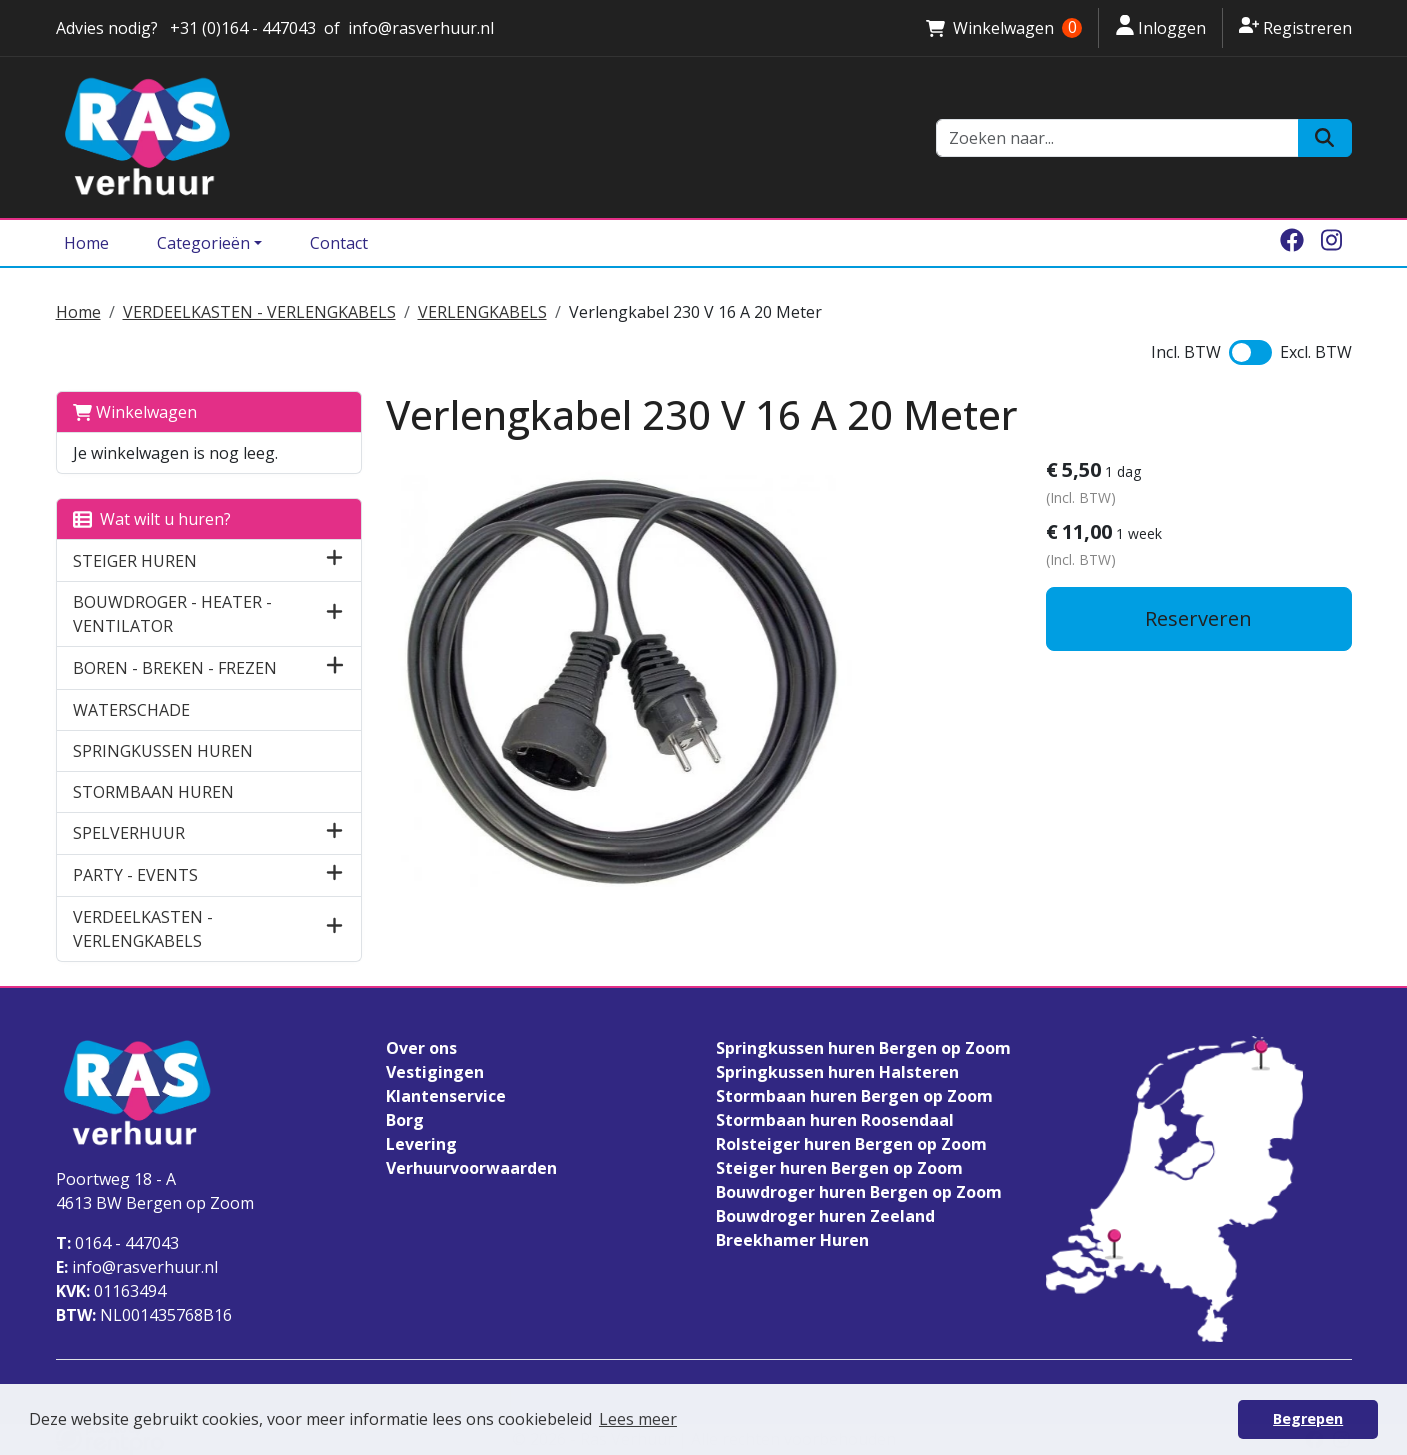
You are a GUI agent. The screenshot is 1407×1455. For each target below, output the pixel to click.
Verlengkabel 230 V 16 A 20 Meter (695, 312)
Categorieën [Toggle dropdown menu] (203, 243)
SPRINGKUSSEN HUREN (163, 751)
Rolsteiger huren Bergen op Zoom (851, 1144)
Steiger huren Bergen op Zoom (839, 1168)
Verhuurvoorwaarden (471, 1168)
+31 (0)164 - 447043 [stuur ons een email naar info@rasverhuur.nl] (241, 28)
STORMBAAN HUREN (153, 792)
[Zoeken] (1324, 138)
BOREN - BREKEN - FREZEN (175, 668)
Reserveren (1198, 618)
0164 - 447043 (117, 1243)
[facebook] (1292, 243)
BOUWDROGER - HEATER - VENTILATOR (172, 614)
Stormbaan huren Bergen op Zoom (854, 1096)
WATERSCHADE (131, 710)
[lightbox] (621, 682)
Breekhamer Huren (792, 1240)
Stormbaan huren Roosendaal (835, 1120)
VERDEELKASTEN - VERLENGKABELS (259, 312)
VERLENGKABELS (482, 312)
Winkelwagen (135, 412)
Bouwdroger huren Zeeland (825, 1216)
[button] (334, 560)
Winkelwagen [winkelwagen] (1004, 28)
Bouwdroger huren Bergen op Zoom (859, 1192)
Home (86, 243)
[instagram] (1332, 243)
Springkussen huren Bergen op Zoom (863, 1048)
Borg (405, 1120)
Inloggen (1160, 27)
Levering (421, 1144)
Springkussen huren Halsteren (837, 1072)
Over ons (421, 1048)
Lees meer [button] (638, 1419)
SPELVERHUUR (129, 833)
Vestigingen (435, 1072)
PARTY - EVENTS (135, 875)
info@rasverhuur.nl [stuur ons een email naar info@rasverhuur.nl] (421, 28)
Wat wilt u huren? (152, 519)
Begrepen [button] (1308, 1418)
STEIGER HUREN (135, 561)
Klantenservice (446, 1096)
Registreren (1295, 27)
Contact (339, 243)
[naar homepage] (484, 137)
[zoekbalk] (1118, 138)
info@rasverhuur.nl (137, 1267)
